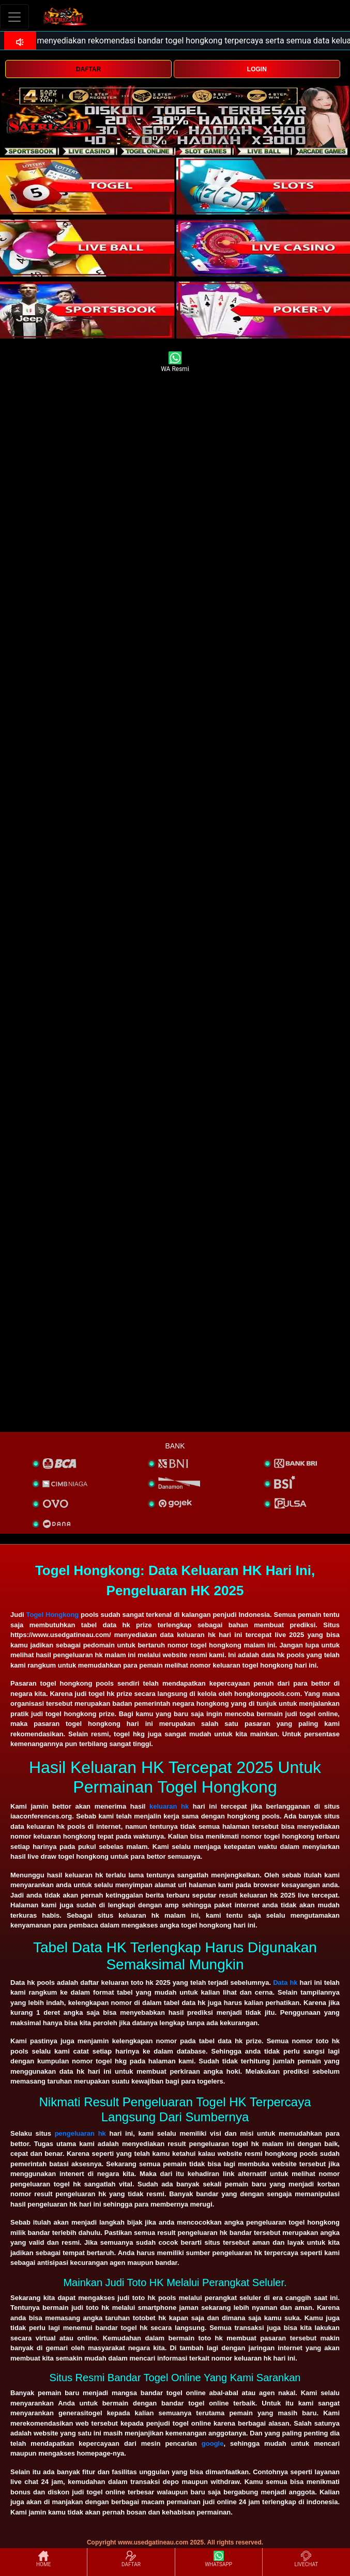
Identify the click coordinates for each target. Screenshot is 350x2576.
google (213, 2443)
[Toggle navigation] (14, 16)
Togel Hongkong (52, 1614)
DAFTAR (88, 69)
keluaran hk (169, 1806)
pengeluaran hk (80, 2133)
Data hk (285, 1982)
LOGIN (257, 69)
